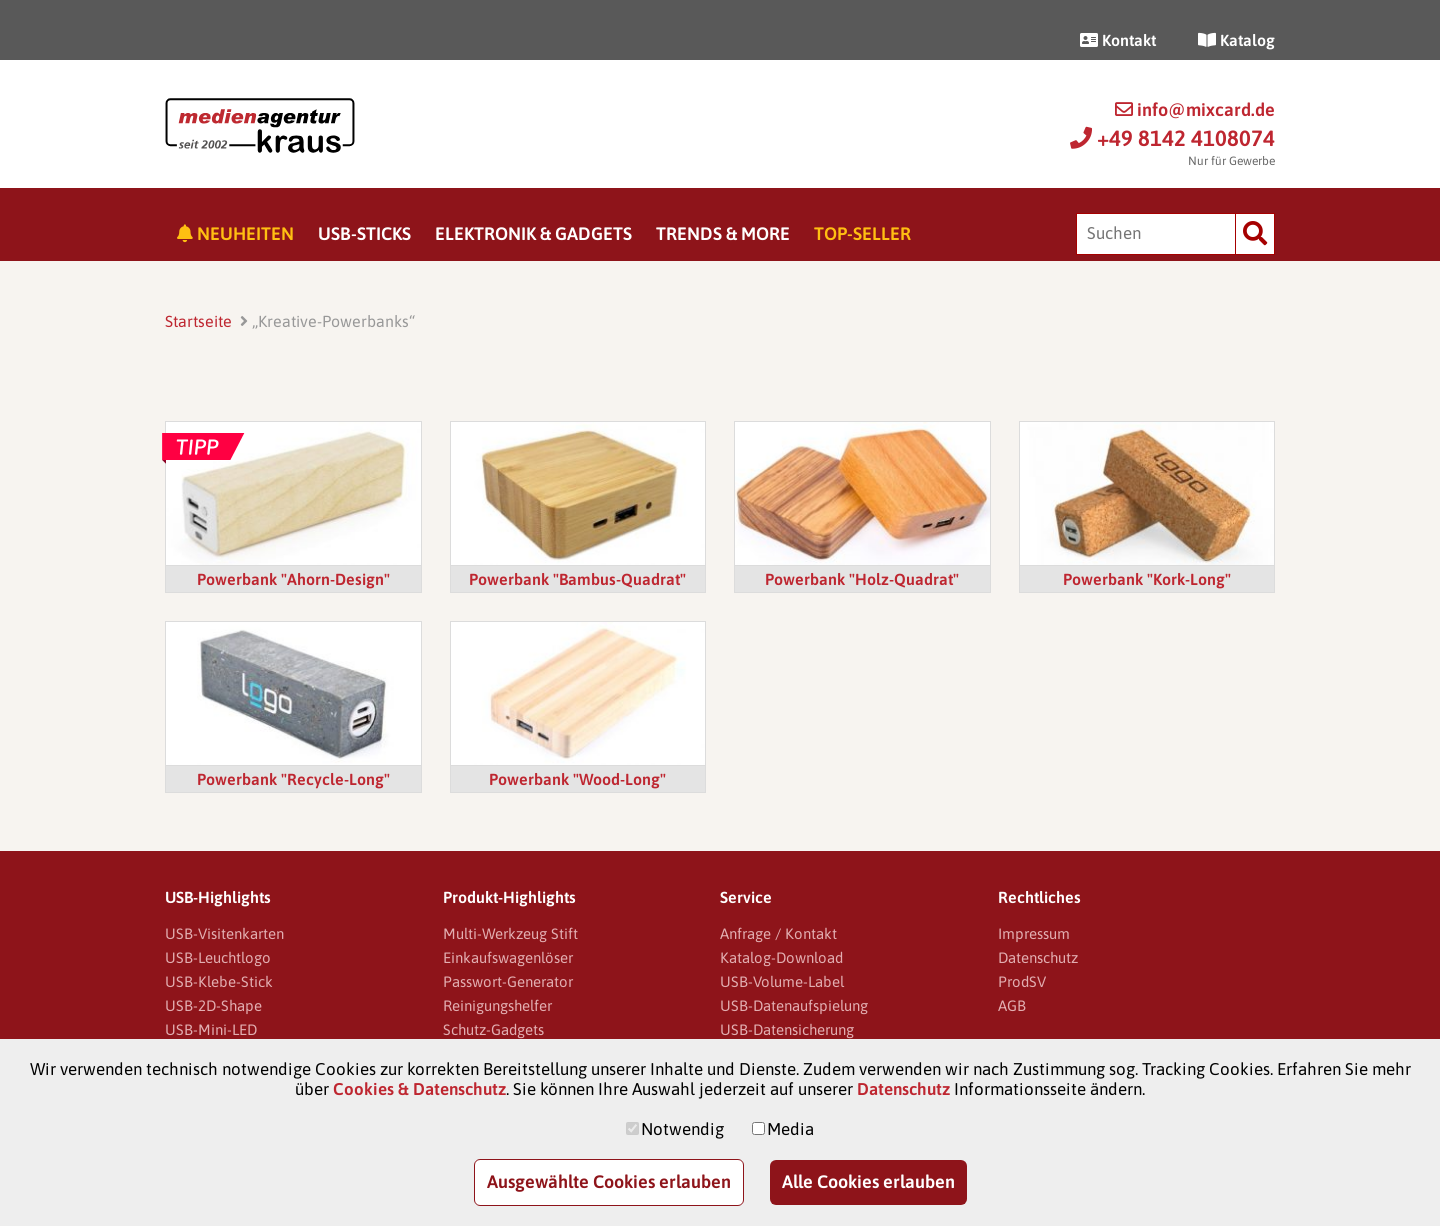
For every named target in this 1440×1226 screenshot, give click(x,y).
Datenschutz (1038, 957)
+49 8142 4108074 (1172, 138)
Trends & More (723, 233)
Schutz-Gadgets (493, 1029)
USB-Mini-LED (211, 1029)
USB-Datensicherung (787, 1029)
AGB (1012, 1005)
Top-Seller (862, 233)
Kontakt (1118, 40)
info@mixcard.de (1195, 109)
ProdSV (1022, 981)
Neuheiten (235, 233)
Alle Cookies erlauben (868, 1181)
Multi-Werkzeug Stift (510, 933)
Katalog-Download (781, 957)
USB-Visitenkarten (224, 933)
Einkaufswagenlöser (508, 957)
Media (790, 1129)
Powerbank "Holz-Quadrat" (862, 579)
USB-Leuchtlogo (218, 957)
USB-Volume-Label (782, 981)
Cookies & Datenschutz (419, 1089)
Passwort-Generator (508, 981)
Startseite (198, 321)
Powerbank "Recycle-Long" (293, 779)
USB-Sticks (364, 233)
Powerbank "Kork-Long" (1147, 579)
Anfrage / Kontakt (778, 933)
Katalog (1236, 40)
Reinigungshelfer (497, 1005)
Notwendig (682, 1129)
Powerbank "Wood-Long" (577, 779)
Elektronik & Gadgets (533, 233)
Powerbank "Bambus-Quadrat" (577, 579)
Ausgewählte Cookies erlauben (609, 1181)
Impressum (1034, 933)
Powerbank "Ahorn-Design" (293, 579)
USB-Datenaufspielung (794, 1005)
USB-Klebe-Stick (219, 981)
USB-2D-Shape (213, 1005)
